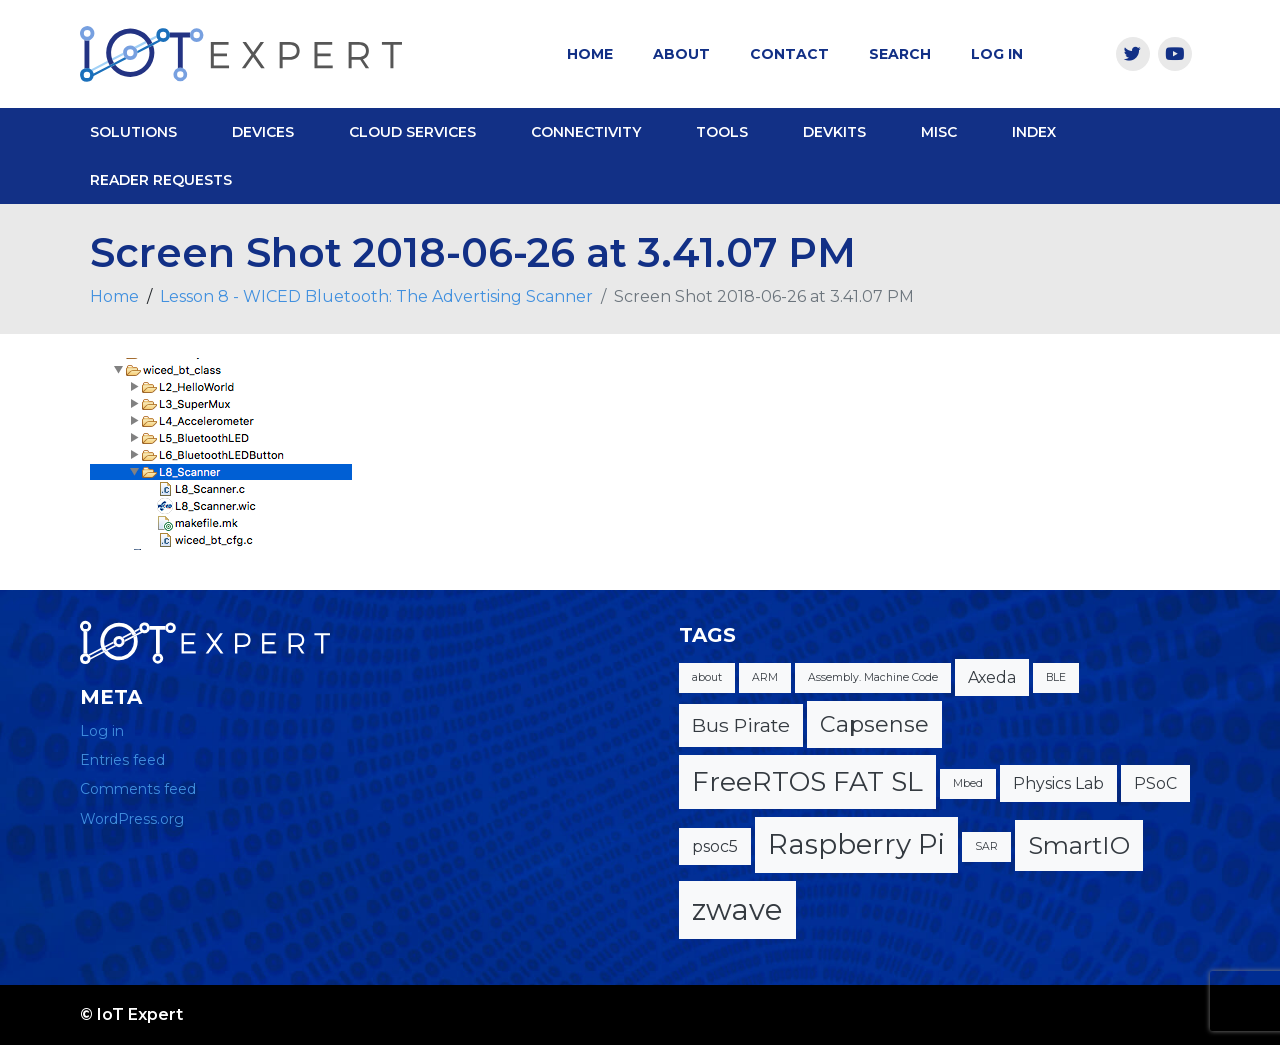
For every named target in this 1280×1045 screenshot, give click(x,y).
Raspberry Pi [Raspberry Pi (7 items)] (856, 844)
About (681, 54)
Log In (997, 54)
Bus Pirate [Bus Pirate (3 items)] (741, 725)
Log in (102, 731)
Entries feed (122, 760)
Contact (789, 54)
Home (590, 54)
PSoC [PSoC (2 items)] (1155, 783)
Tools (722, 132)
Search (900, 54)
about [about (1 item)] (707, 677)
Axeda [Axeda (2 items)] (992, 677)
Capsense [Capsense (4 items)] (874, 724)
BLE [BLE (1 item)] (1056, 677)
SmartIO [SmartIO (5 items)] (1079, 845)
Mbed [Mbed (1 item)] (968, 783)
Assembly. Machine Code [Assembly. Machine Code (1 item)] (873, 677)
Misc (939, 132)
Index (1034, 132)
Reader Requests (161, 180)
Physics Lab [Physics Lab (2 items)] (1058, 783)
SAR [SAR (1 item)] (986, 846)
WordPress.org (132, 819)
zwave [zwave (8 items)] (737, 909)
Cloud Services (412, 132)
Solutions (133, 132)
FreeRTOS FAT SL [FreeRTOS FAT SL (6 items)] (807, 781)
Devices (263, 132)
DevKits (834, 132)
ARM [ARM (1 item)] (765, 677)
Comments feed (138, 789)
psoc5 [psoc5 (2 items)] (715, 846)
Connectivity (586, 132)
